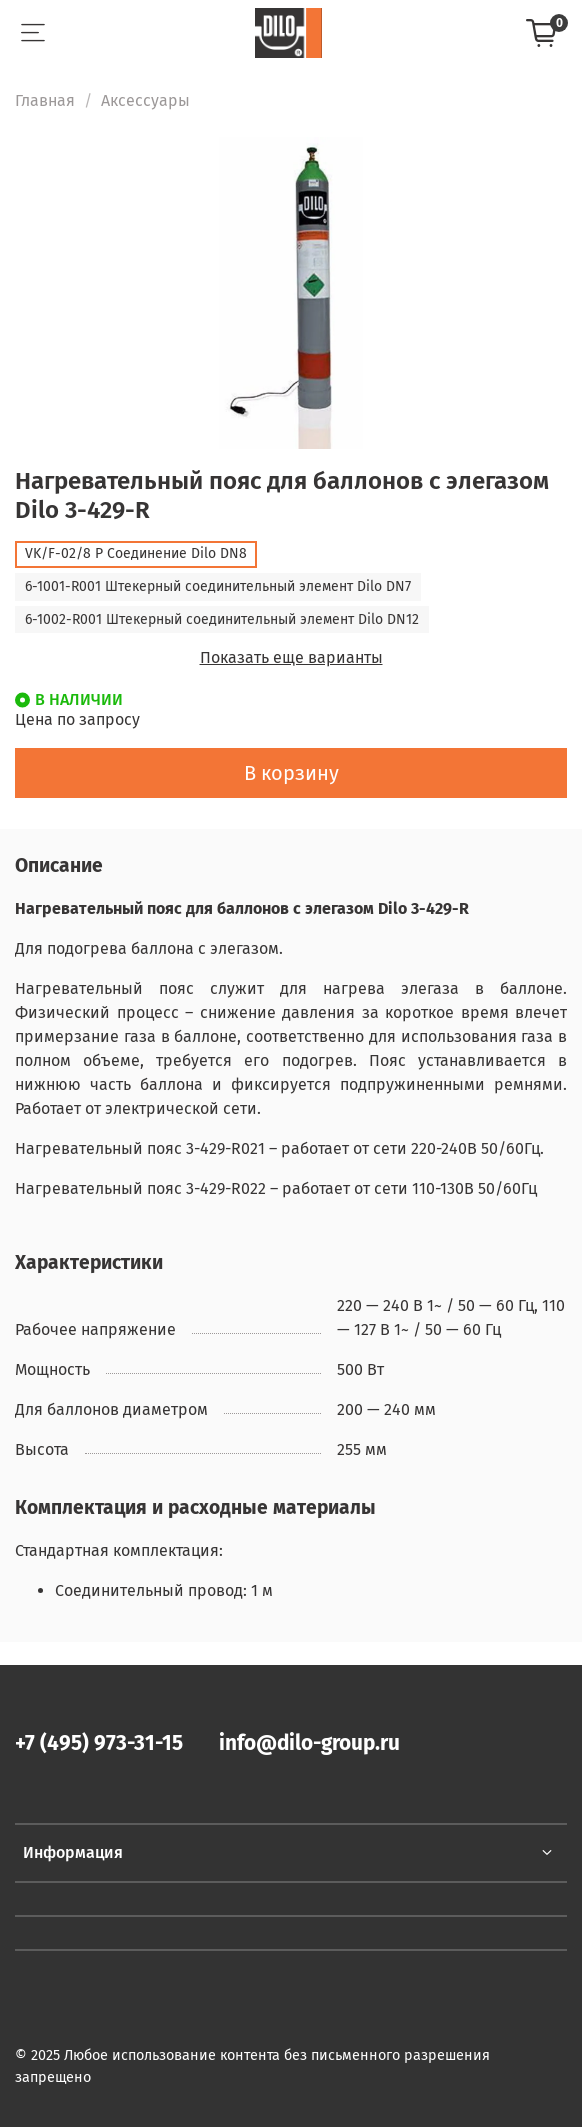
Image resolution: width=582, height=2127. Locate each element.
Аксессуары (145, 100)
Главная (45, 100)
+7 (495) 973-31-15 (99, 1743)
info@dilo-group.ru (309, 1743)
